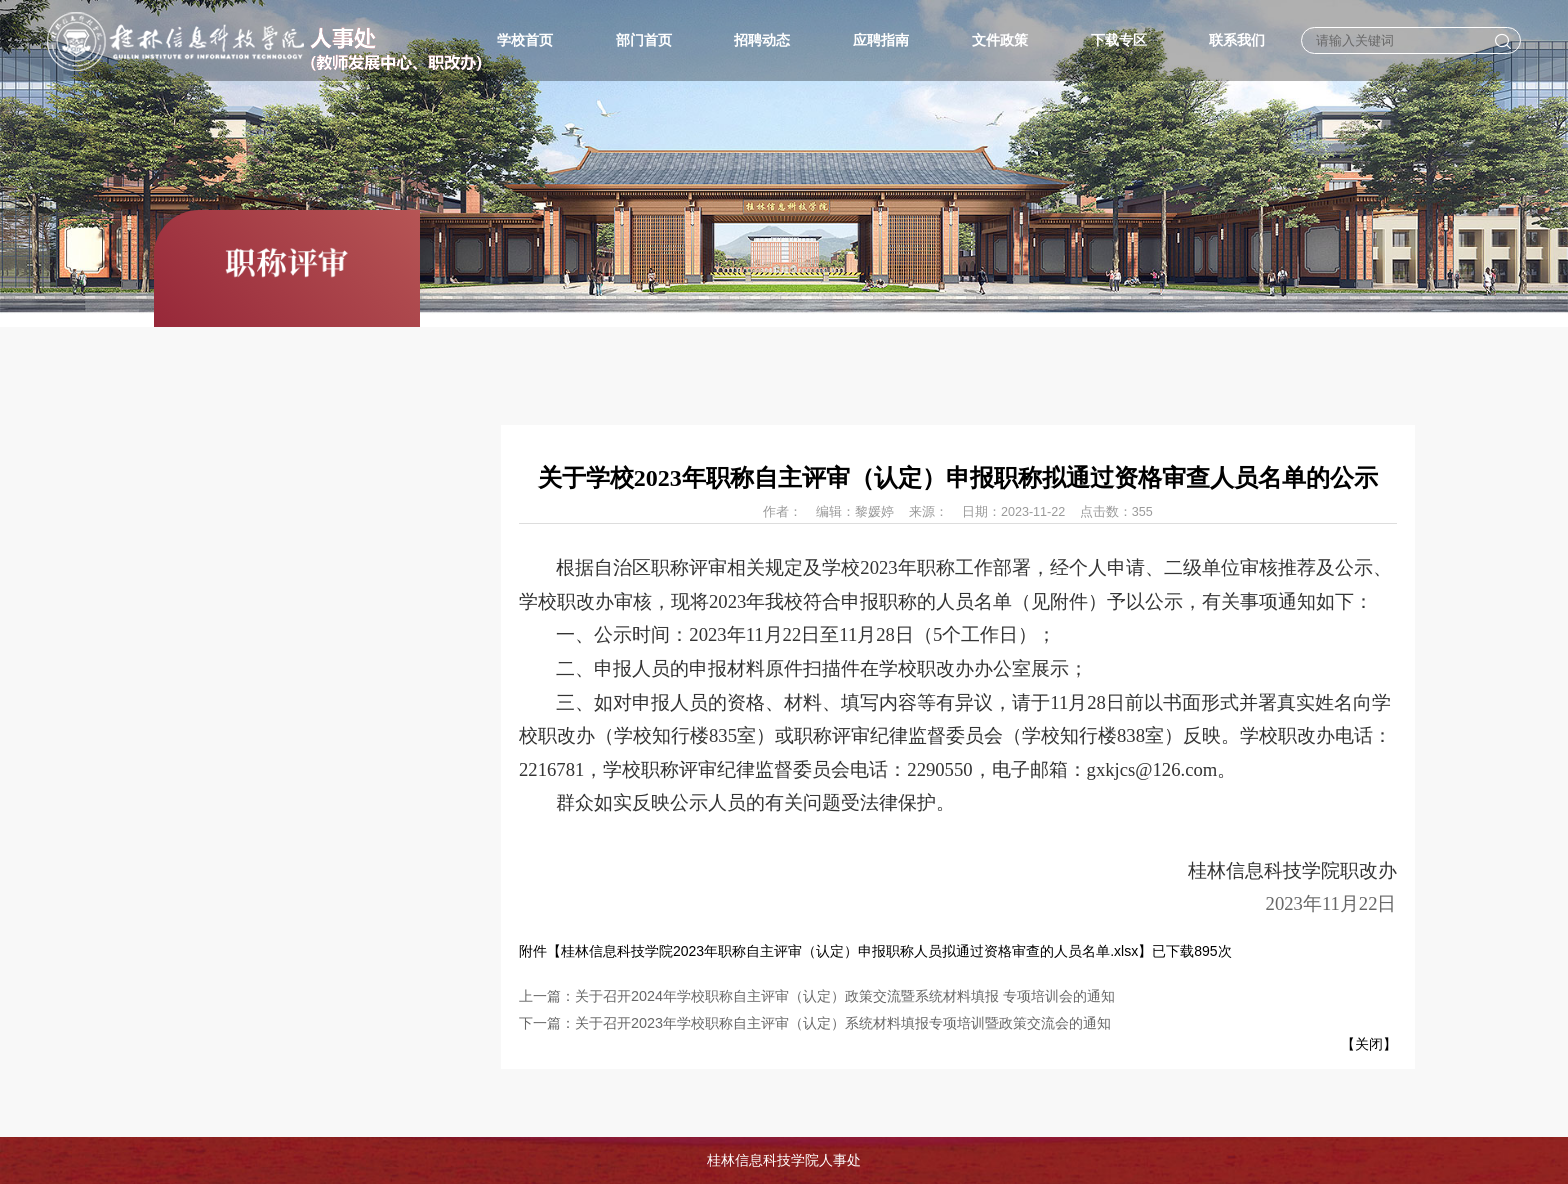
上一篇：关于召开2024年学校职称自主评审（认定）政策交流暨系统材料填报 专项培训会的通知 (817, 996)
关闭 (1368, 1044)
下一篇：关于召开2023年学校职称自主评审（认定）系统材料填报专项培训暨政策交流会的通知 (815, 1023)
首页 (1347, 384)
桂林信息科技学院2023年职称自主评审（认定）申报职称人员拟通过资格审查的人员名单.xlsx (849, 951)
